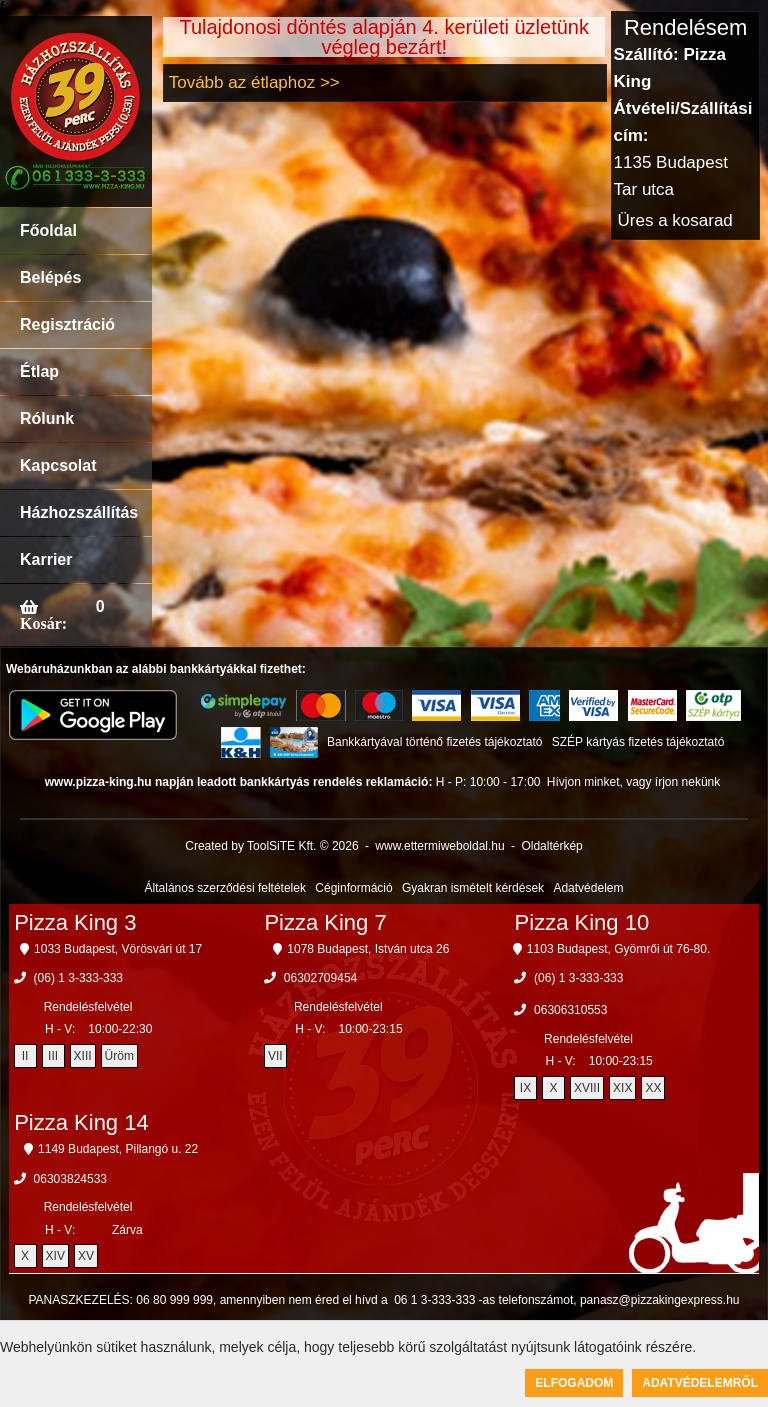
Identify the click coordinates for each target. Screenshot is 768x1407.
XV (86, 1256)
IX (525, 1088)
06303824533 (70, 1179)
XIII (83, 1056)
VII (275, 1056)
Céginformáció (353, 888)
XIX (622, 1088)
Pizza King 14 (81, 1122)
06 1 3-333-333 (434, 1300)
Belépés (50, 277)
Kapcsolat (58, 465)
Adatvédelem (588, 888)
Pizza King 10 (582, 922)
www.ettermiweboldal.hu (439, 846)
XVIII (587, 1088)
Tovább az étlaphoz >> (254, 82)
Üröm (119, 1056)
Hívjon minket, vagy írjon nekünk (633, 782)
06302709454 (320, 978)
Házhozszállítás (79, 512)
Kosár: (43, 623)
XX (653, 1088)
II (25, 1056)
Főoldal (48, 230)
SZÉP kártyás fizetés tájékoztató (638, 742)
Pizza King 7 (325, 922)
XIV (55, 1256)
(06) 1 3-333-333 (78, 978)
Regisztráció (67, 324)
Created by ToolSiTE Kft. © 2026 (271, 846)
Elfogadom (574, 1383)
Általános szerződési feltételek (225, 888)
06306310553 (570, 1010)
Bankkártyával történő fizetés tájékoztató (434, 742)
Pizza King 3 (75, 922)
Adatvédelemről (700, 1383)
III (53, 1056)
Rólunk (47, 418)
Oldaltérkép (551, 846)
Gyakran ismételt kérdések (473, 888)
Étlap (39, 371)
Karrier (46, 559)
